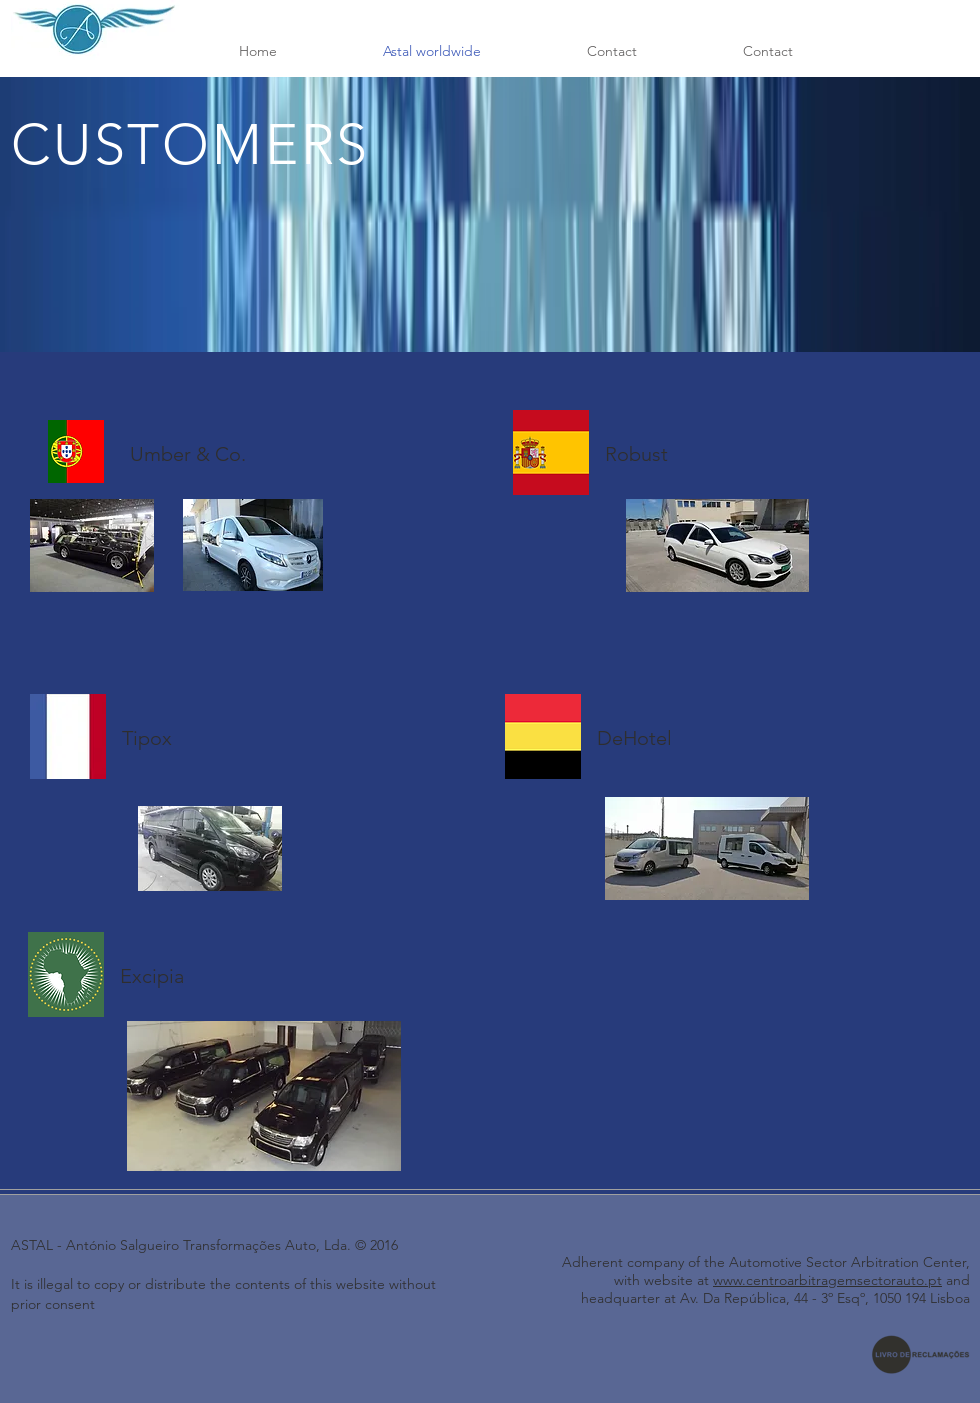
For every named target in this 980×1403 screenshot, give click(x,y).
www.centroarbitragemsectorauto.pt (827, 1280)
